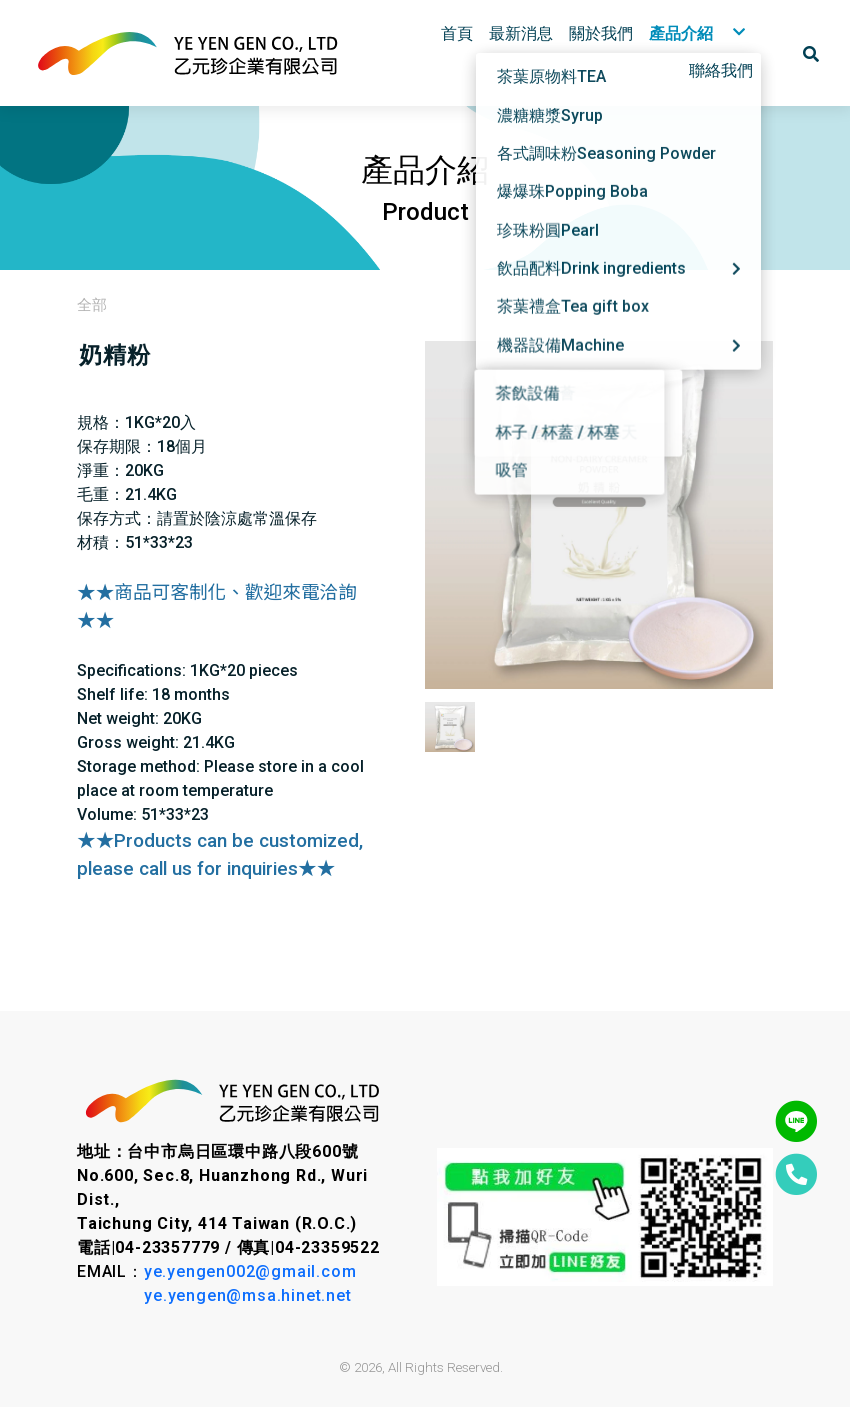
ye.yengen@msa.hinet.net (247, 1295)
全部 (92, 305)
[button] (811, 53)
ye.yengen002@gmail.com (250, 1271)
